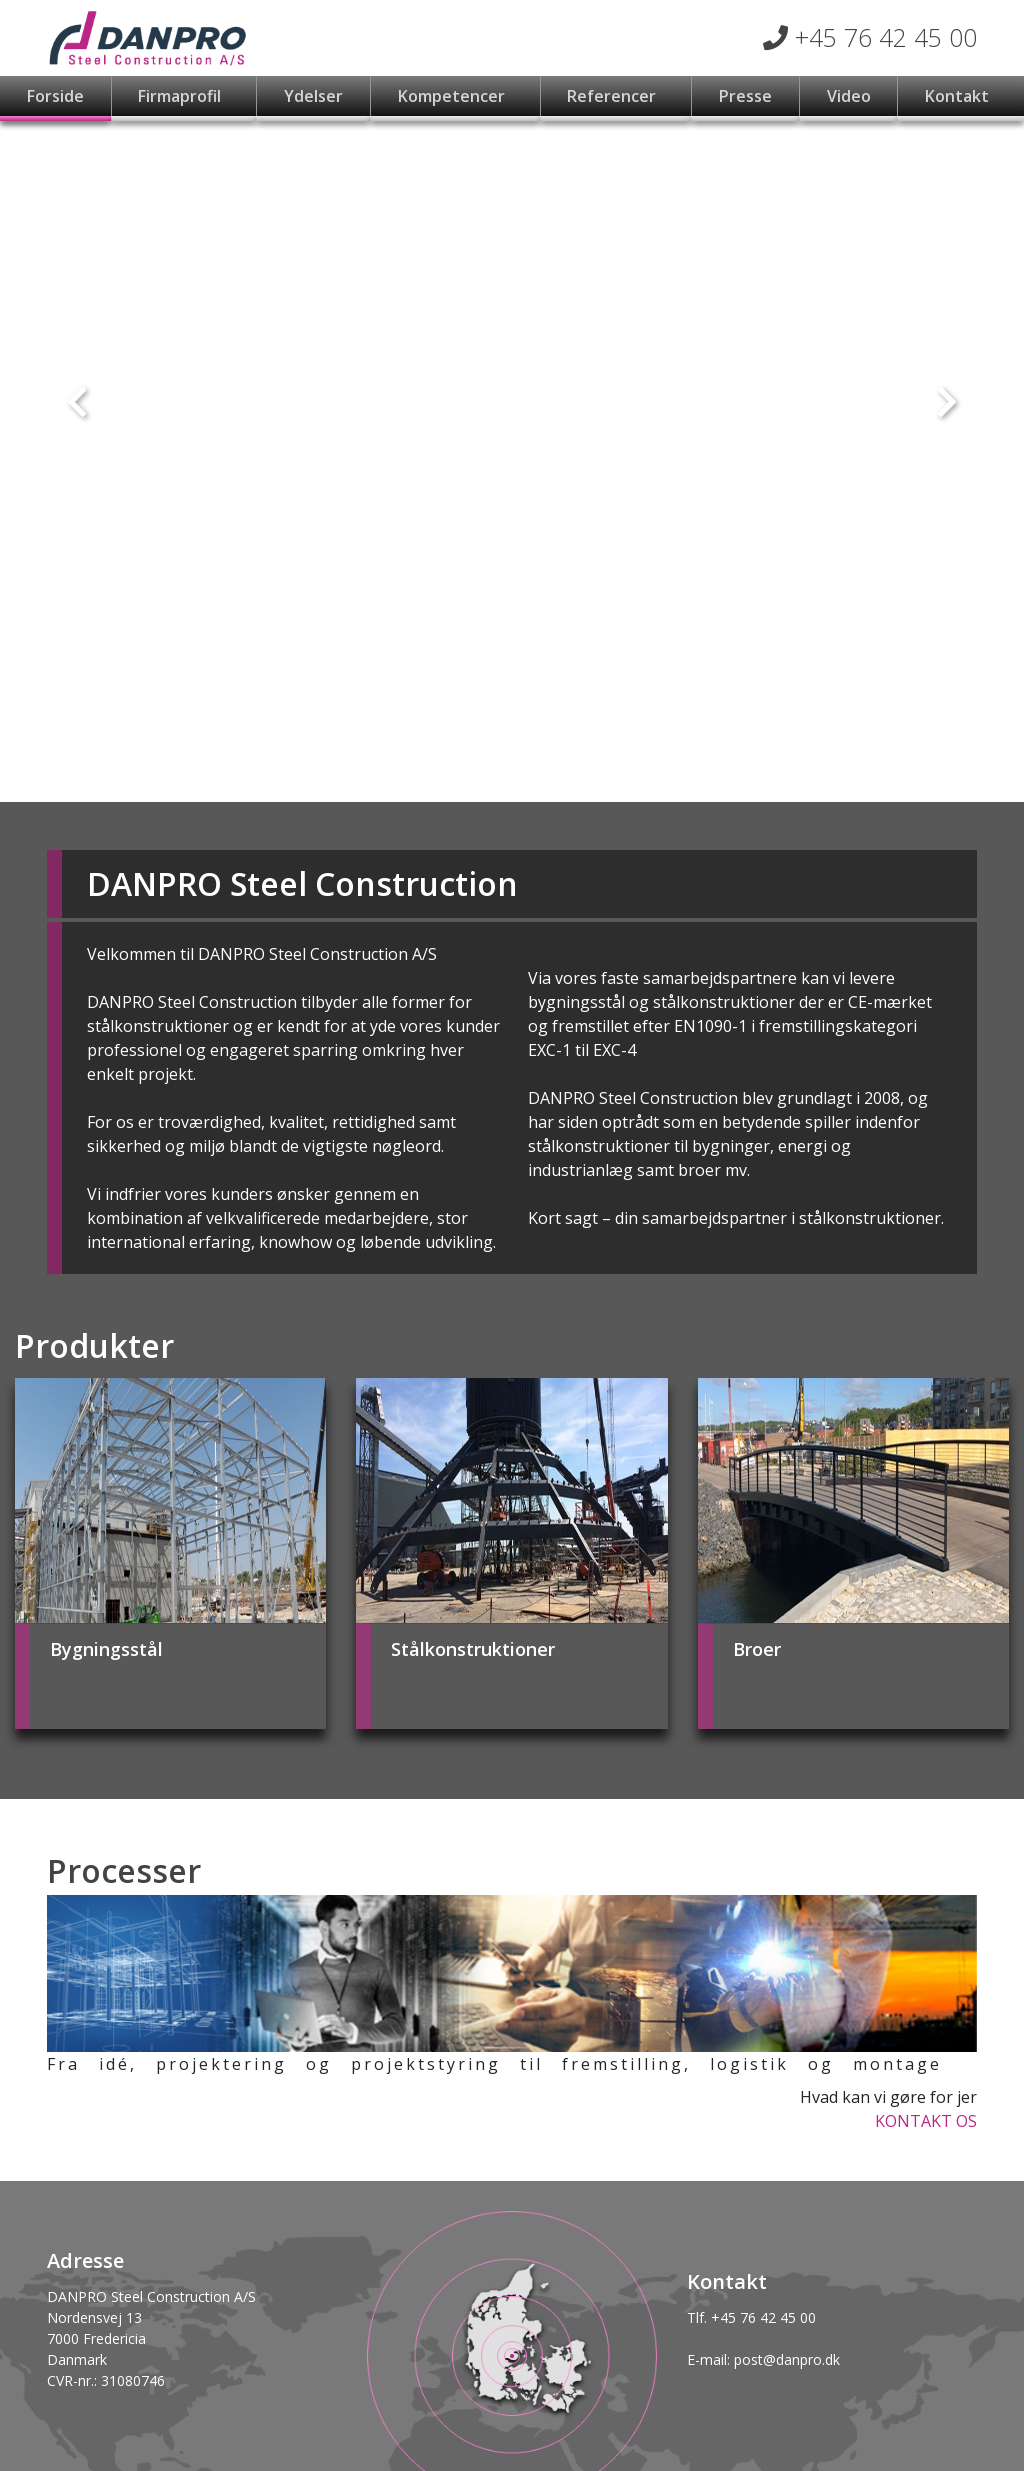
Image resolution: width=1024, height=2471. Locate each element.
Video (849, 96)
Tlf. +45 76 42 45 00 (751, 2317)
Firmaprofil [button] (181, 96)
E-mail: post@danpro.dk (763, 2359)
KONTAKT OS (926, 2121)
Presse (745, 96)
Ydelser (313, 96)
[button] (77, 401)
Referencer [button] (613, 96)
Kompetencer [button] (453, 96)
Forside (55, 96)
